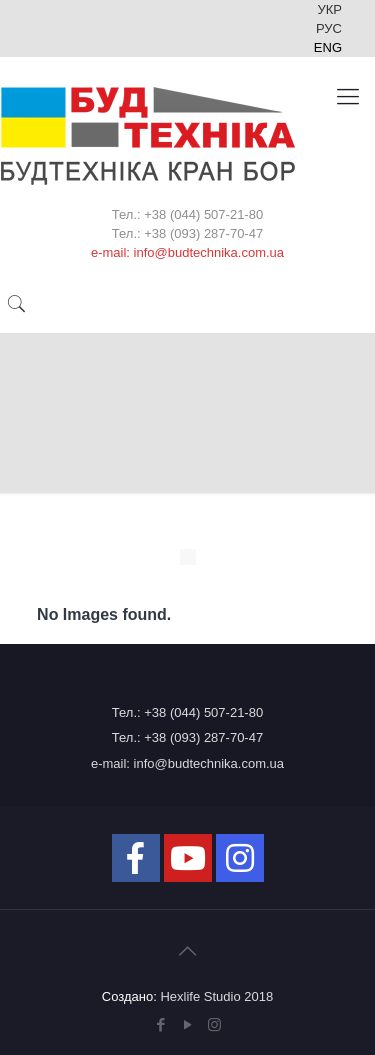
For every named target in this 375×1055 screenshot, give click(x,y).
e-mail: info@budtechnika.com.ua (187, 763)
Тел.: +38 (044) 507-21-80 (187, 712)
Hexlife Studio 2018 (216, 996)
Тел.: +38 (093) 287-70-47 (187, 737)
